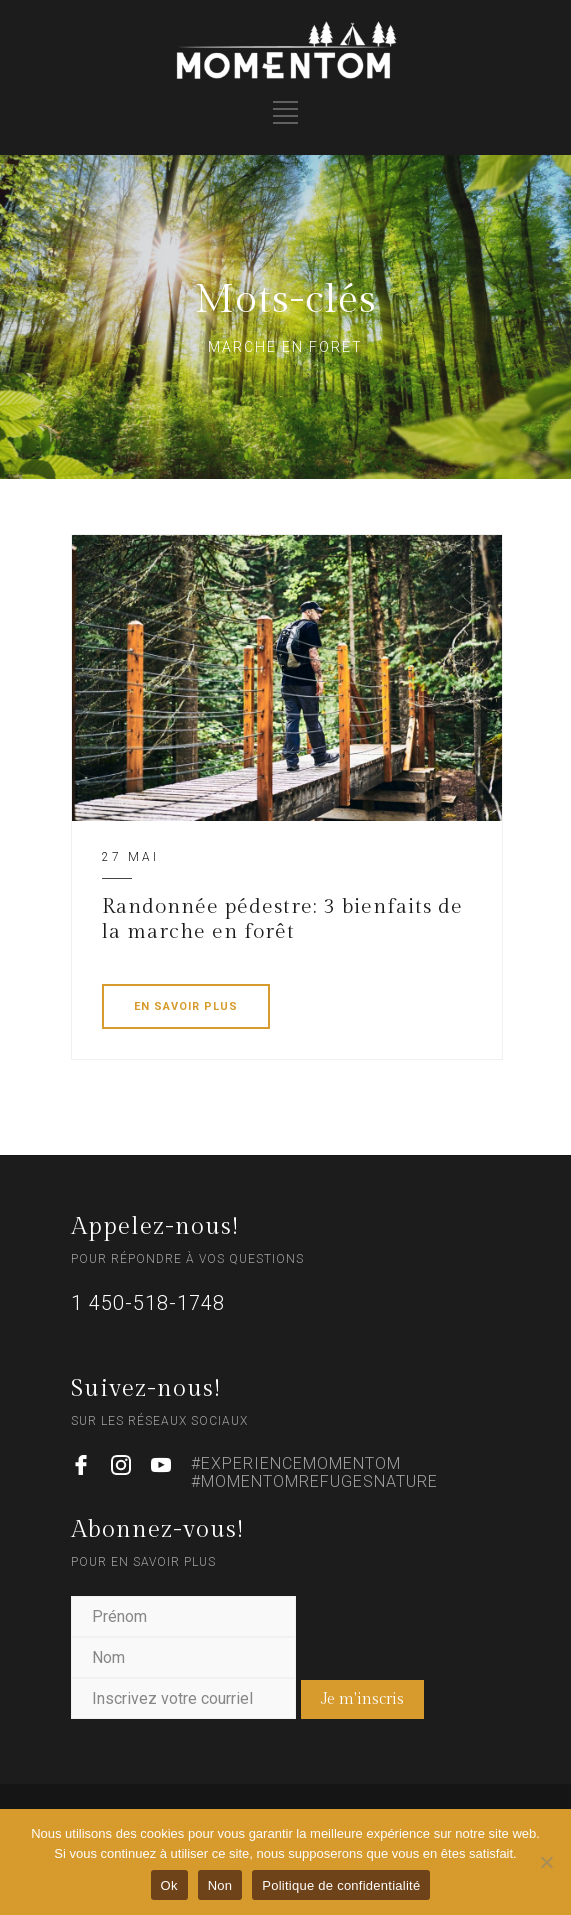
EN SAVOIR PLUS (186, 1006)
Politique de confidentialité (341, 1885)
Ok (169, 1885)
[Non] (546, 1862)
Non (220, 1885)
